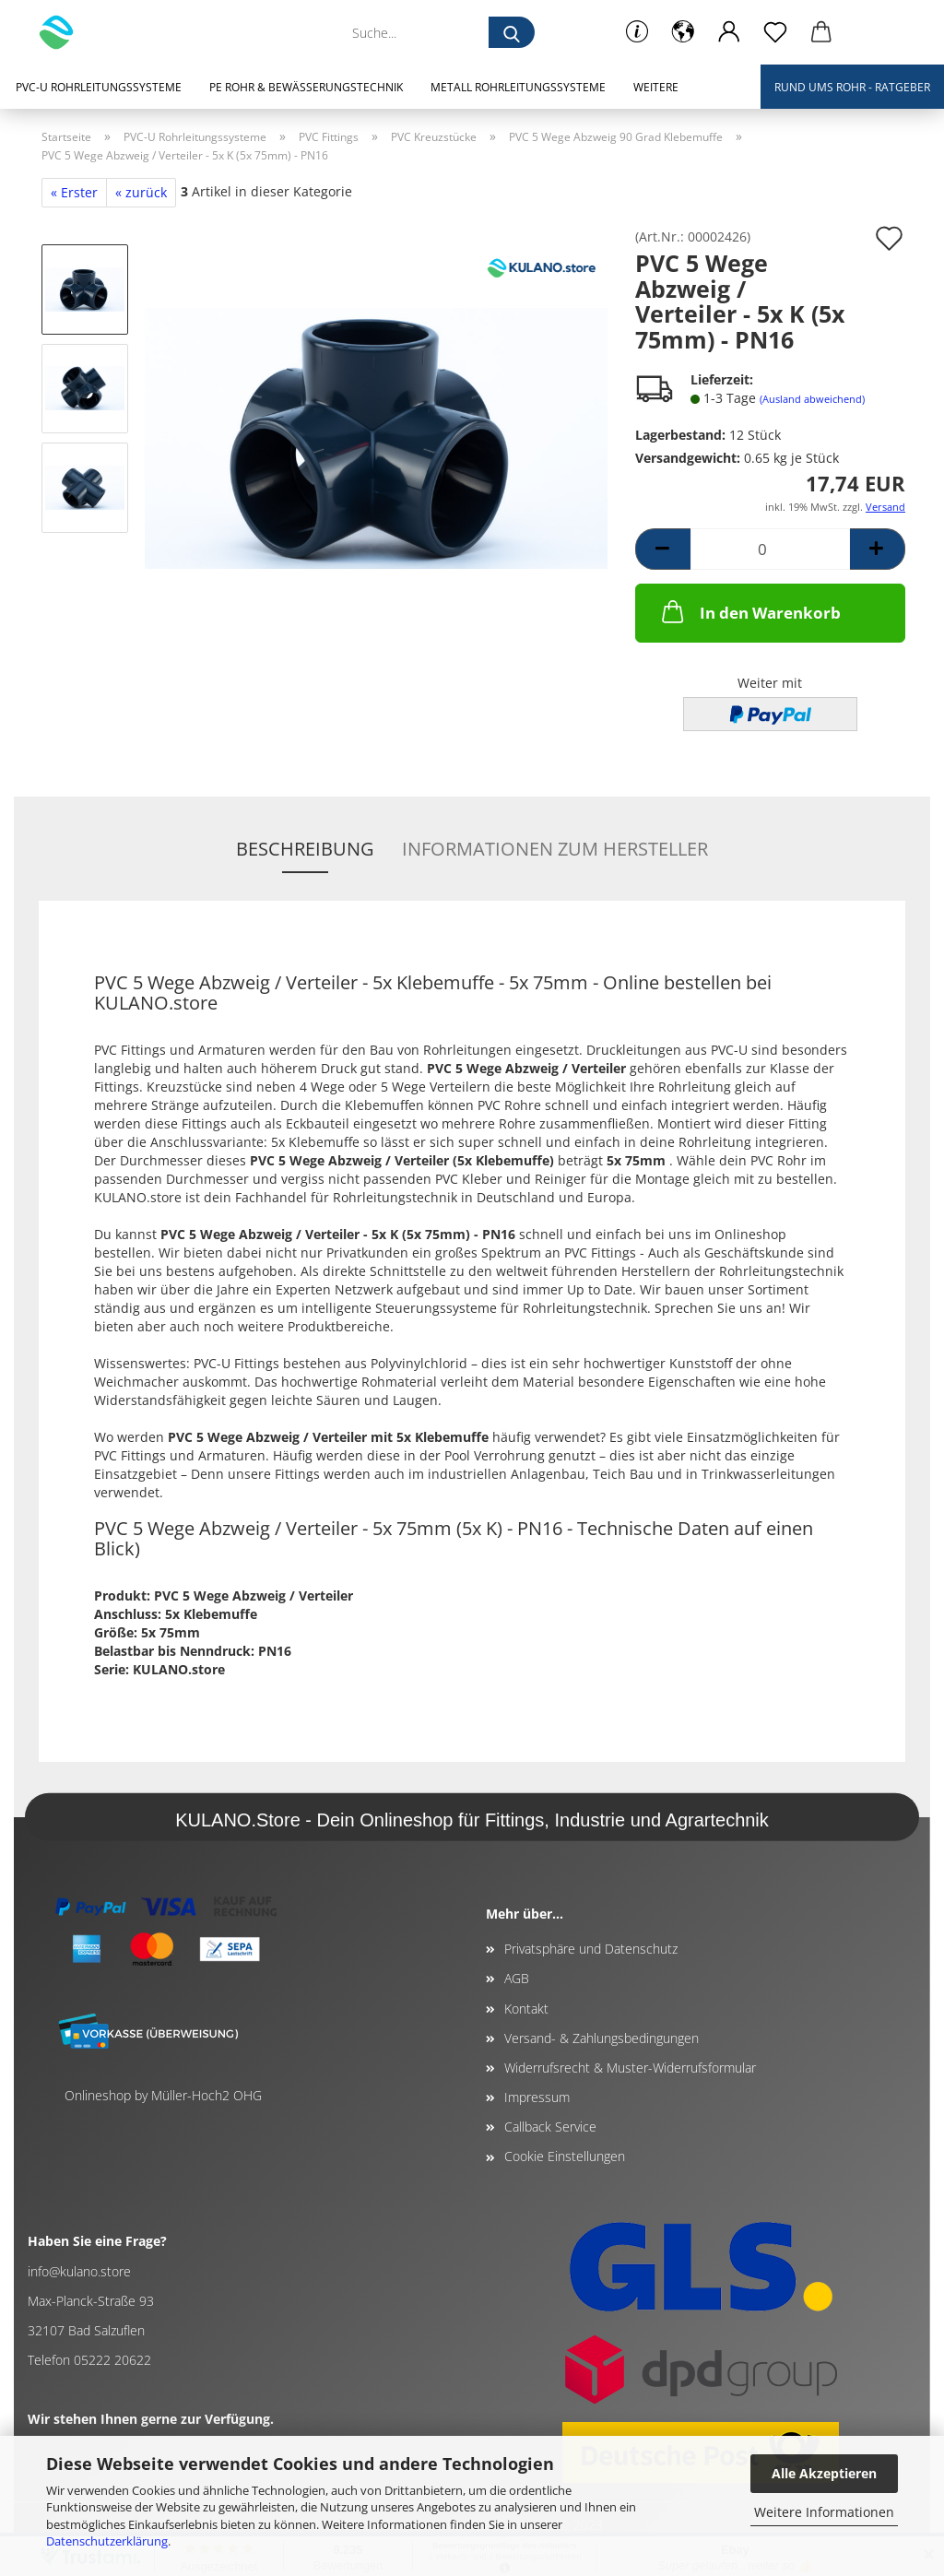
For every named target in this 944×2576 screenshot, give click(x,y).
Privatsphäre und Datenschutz (591, 1948)
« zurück (141, 192)
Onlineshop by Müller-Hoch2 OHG (163, 2095)
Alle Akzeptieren (824, 2473)
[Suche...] (512, 32)
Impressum (537, 2097)
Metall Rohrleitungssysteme (518, 87)
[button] (683, 32)
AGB (516, 1978)
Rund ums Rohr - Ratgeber (852, 87)
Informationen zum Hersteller (555, 848)
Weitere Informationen (824, 2512)
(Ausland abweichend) (812, 399)
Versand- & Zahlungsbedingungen (601, 2038)
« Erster (74, 192)
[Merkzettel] (775, 32)
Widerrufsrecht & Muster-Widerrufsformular (630, 2067)
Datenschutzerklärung (107, 2541)
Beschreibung (305, 848)
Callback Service (550, 2126)
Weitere (655, 87)
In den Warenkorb (749, 611)
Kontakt (526, 2008)
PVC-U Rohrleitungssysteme (99, 87)
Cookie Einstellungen (564, 2156)
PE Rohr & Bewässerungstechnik (306, 87)
